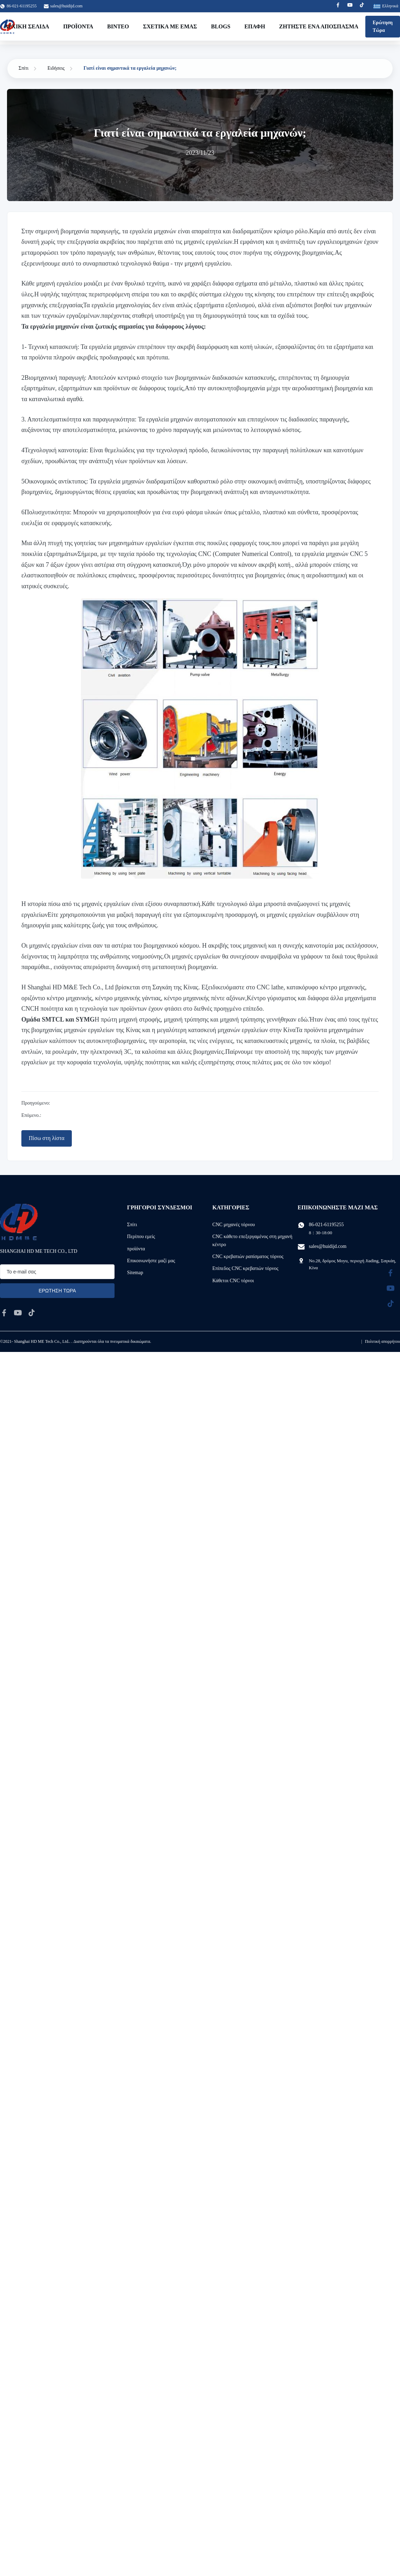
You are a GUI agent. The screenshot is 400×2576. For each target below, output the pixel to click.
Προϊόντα (78, 26)
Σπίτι (23, 68)
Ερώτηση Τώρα (383, 26)
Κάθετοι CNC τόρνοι (233, 1280)
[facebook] (4, 1312)
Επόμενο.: (31, 1115)
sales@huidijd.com (66, 6)
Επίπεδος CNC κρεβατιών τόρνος (245, 1268)
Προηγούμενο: (35, 1103)
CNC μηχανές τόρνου (233, 1224)
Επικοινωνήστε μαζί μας (151, 1260)
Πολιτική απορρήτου (382, 1341)
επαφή (254, 26)
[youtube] (18, 1312)
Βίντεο (118, 26)
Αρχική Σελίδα (26, 26)
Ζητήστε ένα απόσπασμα (318, 26)
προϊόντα (136, 1248)
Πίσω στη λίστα (46, 1138)
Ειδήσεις (55, 68)
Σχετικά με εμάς (170, 26)
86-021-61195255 (326, 1224)
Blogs (220, 26)
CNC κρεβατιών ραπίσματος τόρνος (247, 1256)
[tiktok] (31, 1312)
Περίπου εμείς (141, 1236)
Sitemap (135, 1272)
